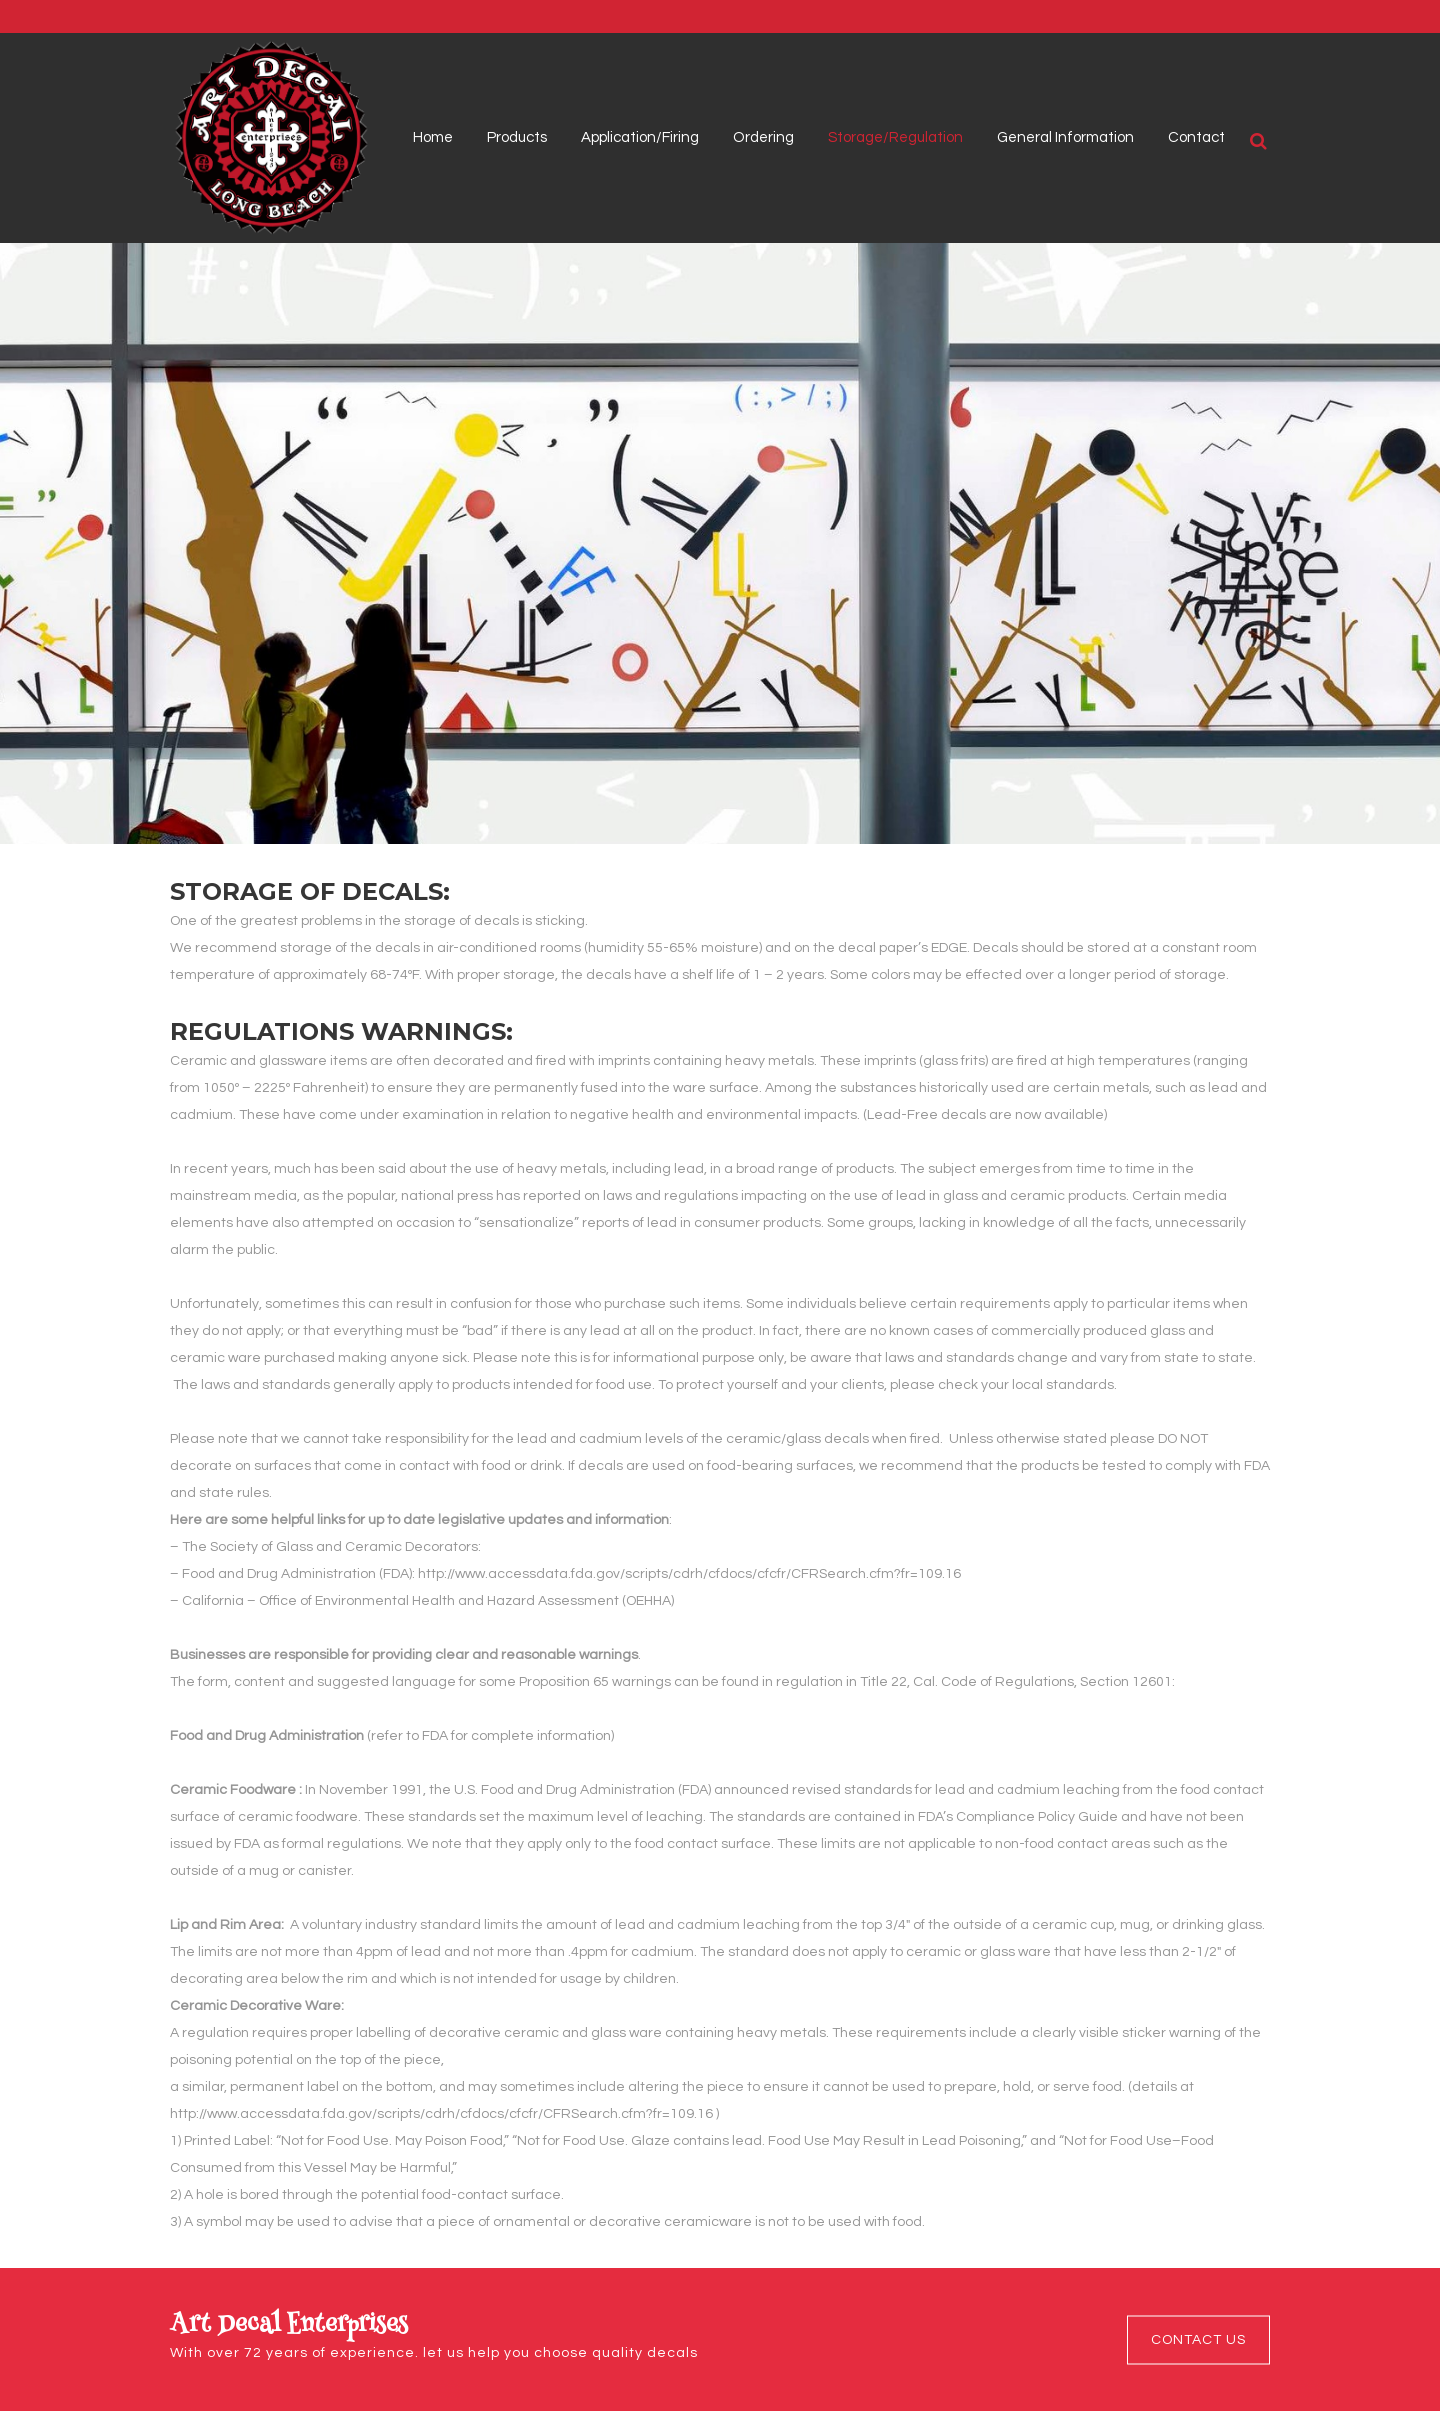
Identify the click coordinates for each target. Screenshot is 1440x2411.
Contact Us (1198, 2339)
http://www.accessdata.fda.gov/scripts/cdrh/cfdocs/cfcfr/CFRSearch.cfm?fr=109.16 (689, 1574)
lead (950, 1790)
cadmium (1028, 1790)
